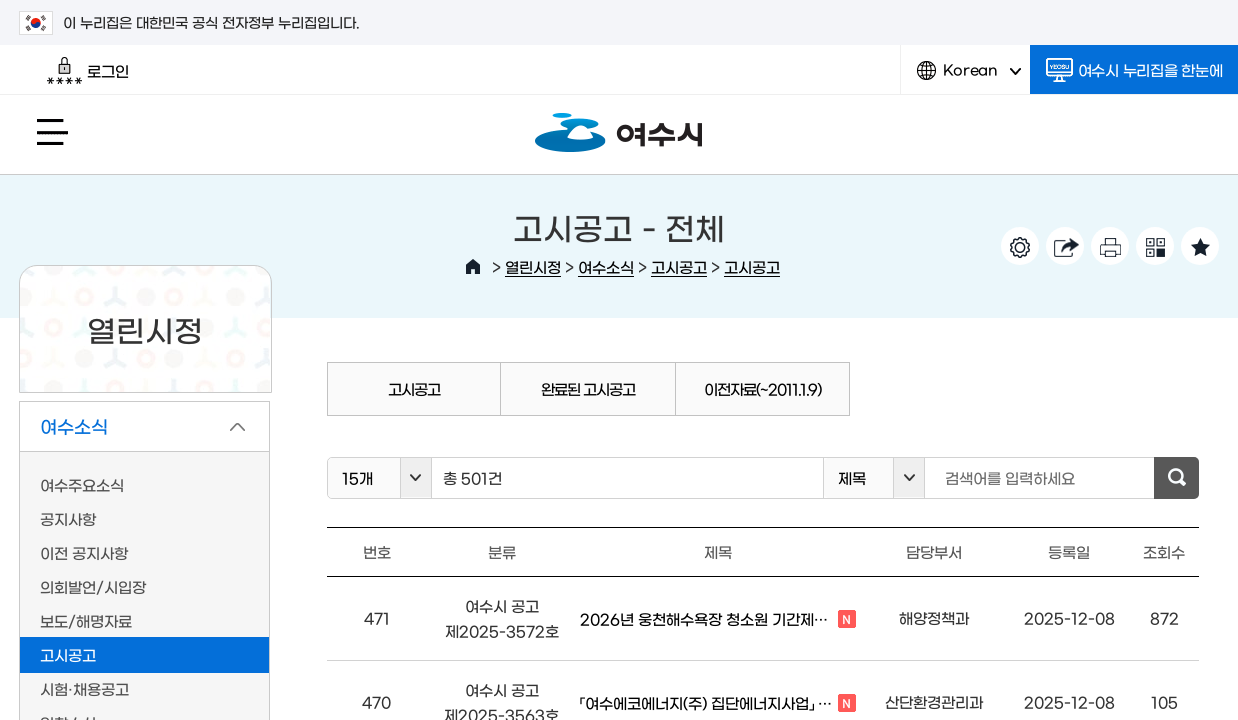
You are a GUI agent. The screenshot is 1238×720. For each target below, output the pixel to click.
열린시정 (533, 266)
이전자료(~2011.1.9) (762, 388)
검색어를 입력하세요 (1010, 477)
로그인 (87, 71)
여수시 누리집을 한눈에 (1134, 70)
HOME (473, 267)
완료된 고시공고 (588, 388)
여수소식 (606, 266)
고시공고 (679, 266)
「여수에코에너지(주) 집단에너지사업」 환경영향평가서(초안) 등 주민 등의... (718, 704)
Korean (969, 77)
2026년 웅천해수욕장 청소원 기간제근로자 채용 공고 (718, 620)
